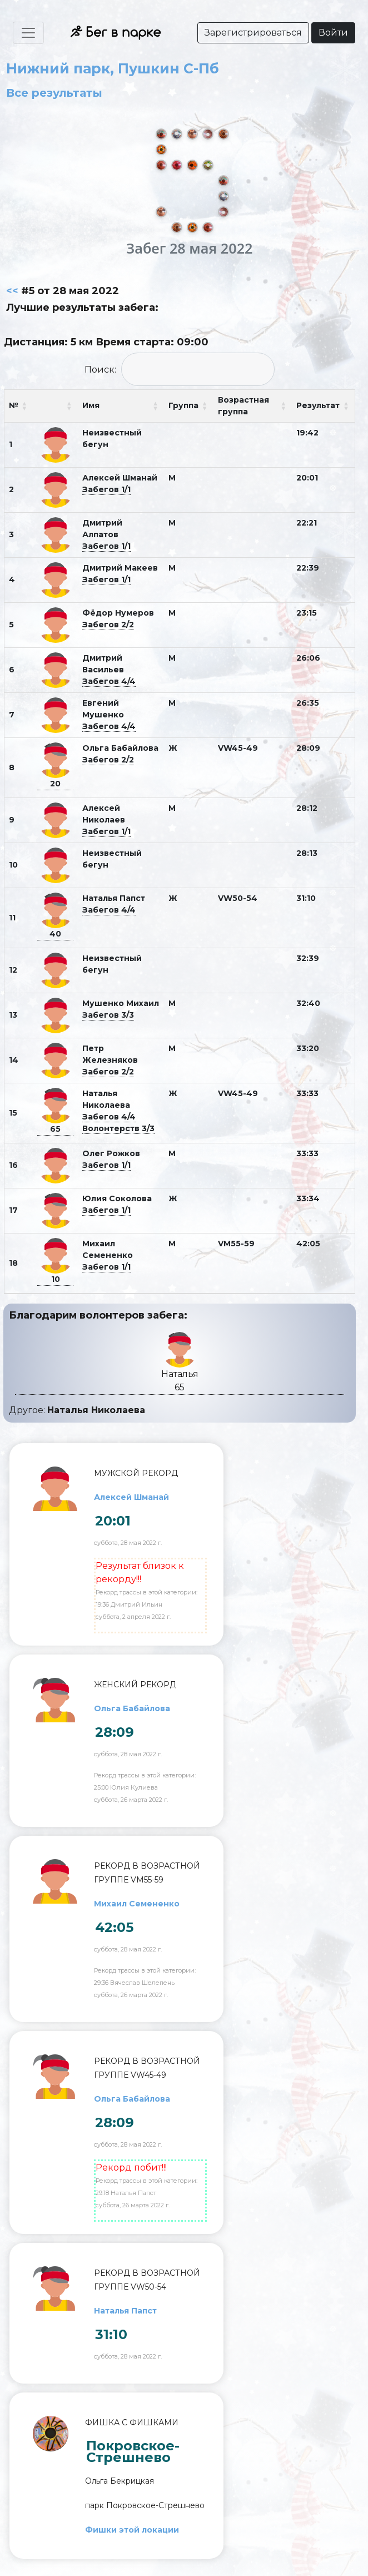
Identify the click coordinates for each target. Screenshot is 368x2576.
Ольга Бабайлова (132, 1708)
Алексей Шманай (131, 1497)
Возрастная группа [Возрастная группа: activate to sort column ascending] (243, 406)
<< (12, 291)
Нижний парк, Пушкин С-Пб (112, 68)
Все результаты (54, 93)
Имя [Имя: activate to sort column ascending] (91, 405)
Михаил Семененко (137, 1904)
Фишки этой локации (132, 2530)
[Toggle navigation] (28, 33)
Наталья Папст (125, 2311)
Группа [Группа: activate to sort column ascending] (183, 405)
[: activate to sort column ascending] (55, 406)
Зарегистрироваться (253, 32)
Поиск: (179, 369)
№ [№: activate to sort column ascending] (13, 405)
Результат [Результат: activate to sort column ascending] (318, 405)
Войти (333, 32)
